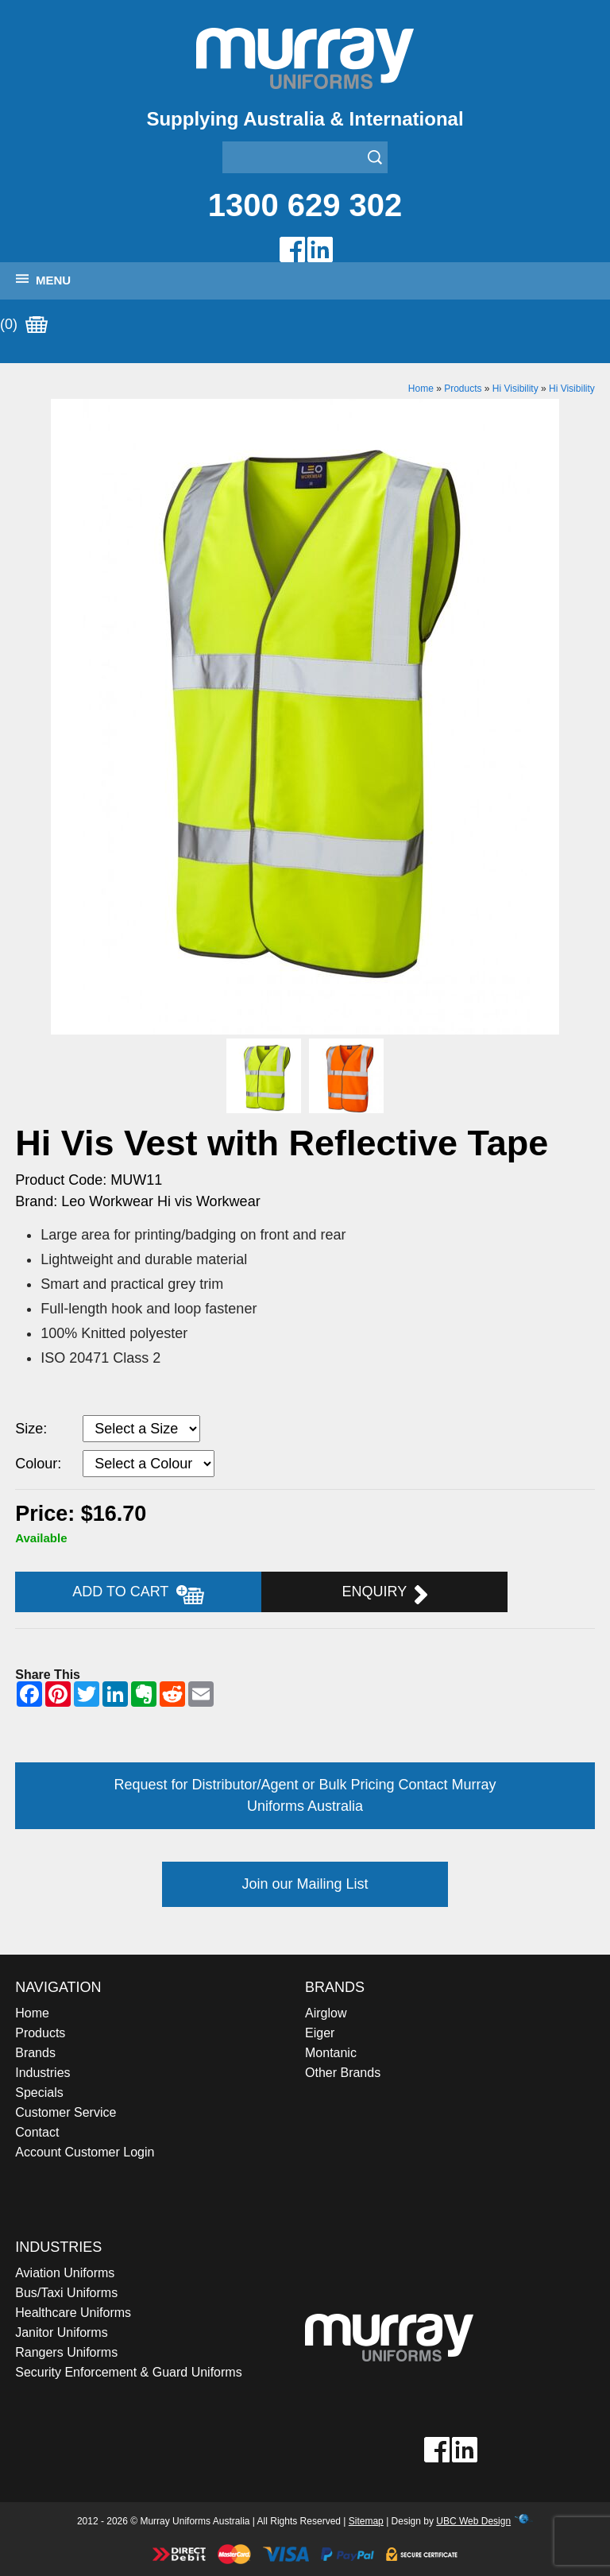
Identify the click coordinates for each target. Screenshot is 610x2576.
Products (462, 388)
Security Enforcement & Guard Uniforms (128, 2372)
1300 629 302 (305, 205)
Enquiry (384, 1594)
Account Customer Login (84, 2152)
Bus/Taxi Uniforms (66, 2292)
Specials (39, 2092)
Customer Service (65, 2112)
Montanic (331, 2053)
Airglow (325, 2013)
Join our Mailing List (304, 1884)
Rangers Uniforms (66, 2352)
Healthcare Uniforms (73, 2312)
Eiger (319, 2033)
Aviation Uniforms (64, 2273)
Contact (37, 2132)
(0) (24, 325)
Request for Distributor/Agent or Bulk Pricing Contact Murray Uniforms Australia (305, 1795)
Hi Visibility (515, 388)
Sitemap (366, 2521)
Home (421, 388)
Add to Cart (138, 1594)
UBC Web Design (473, 2521)
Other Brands (342, 2072)
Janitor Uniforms (61, 2332)
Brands (35, 2053)
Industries (42, 2072)
